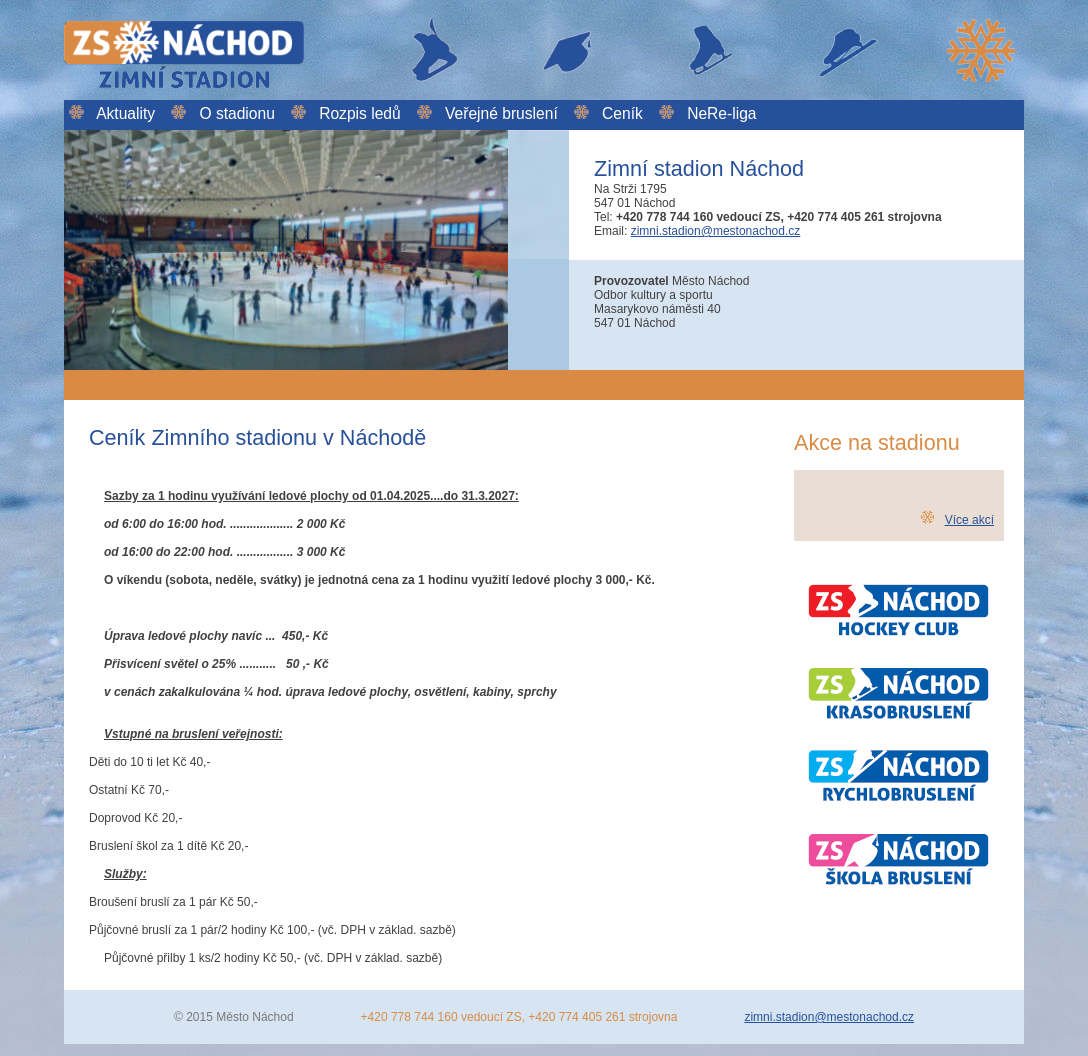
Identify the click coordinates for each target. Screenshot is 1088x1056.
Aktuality (118, 113)
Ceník (615, 113)
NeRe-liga (714, 113)
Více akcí (969, 520)
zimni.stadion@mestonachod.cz (716, 231)
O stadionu (229, 113)
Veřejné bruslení (494, 113)
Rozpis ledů (352, 113)
